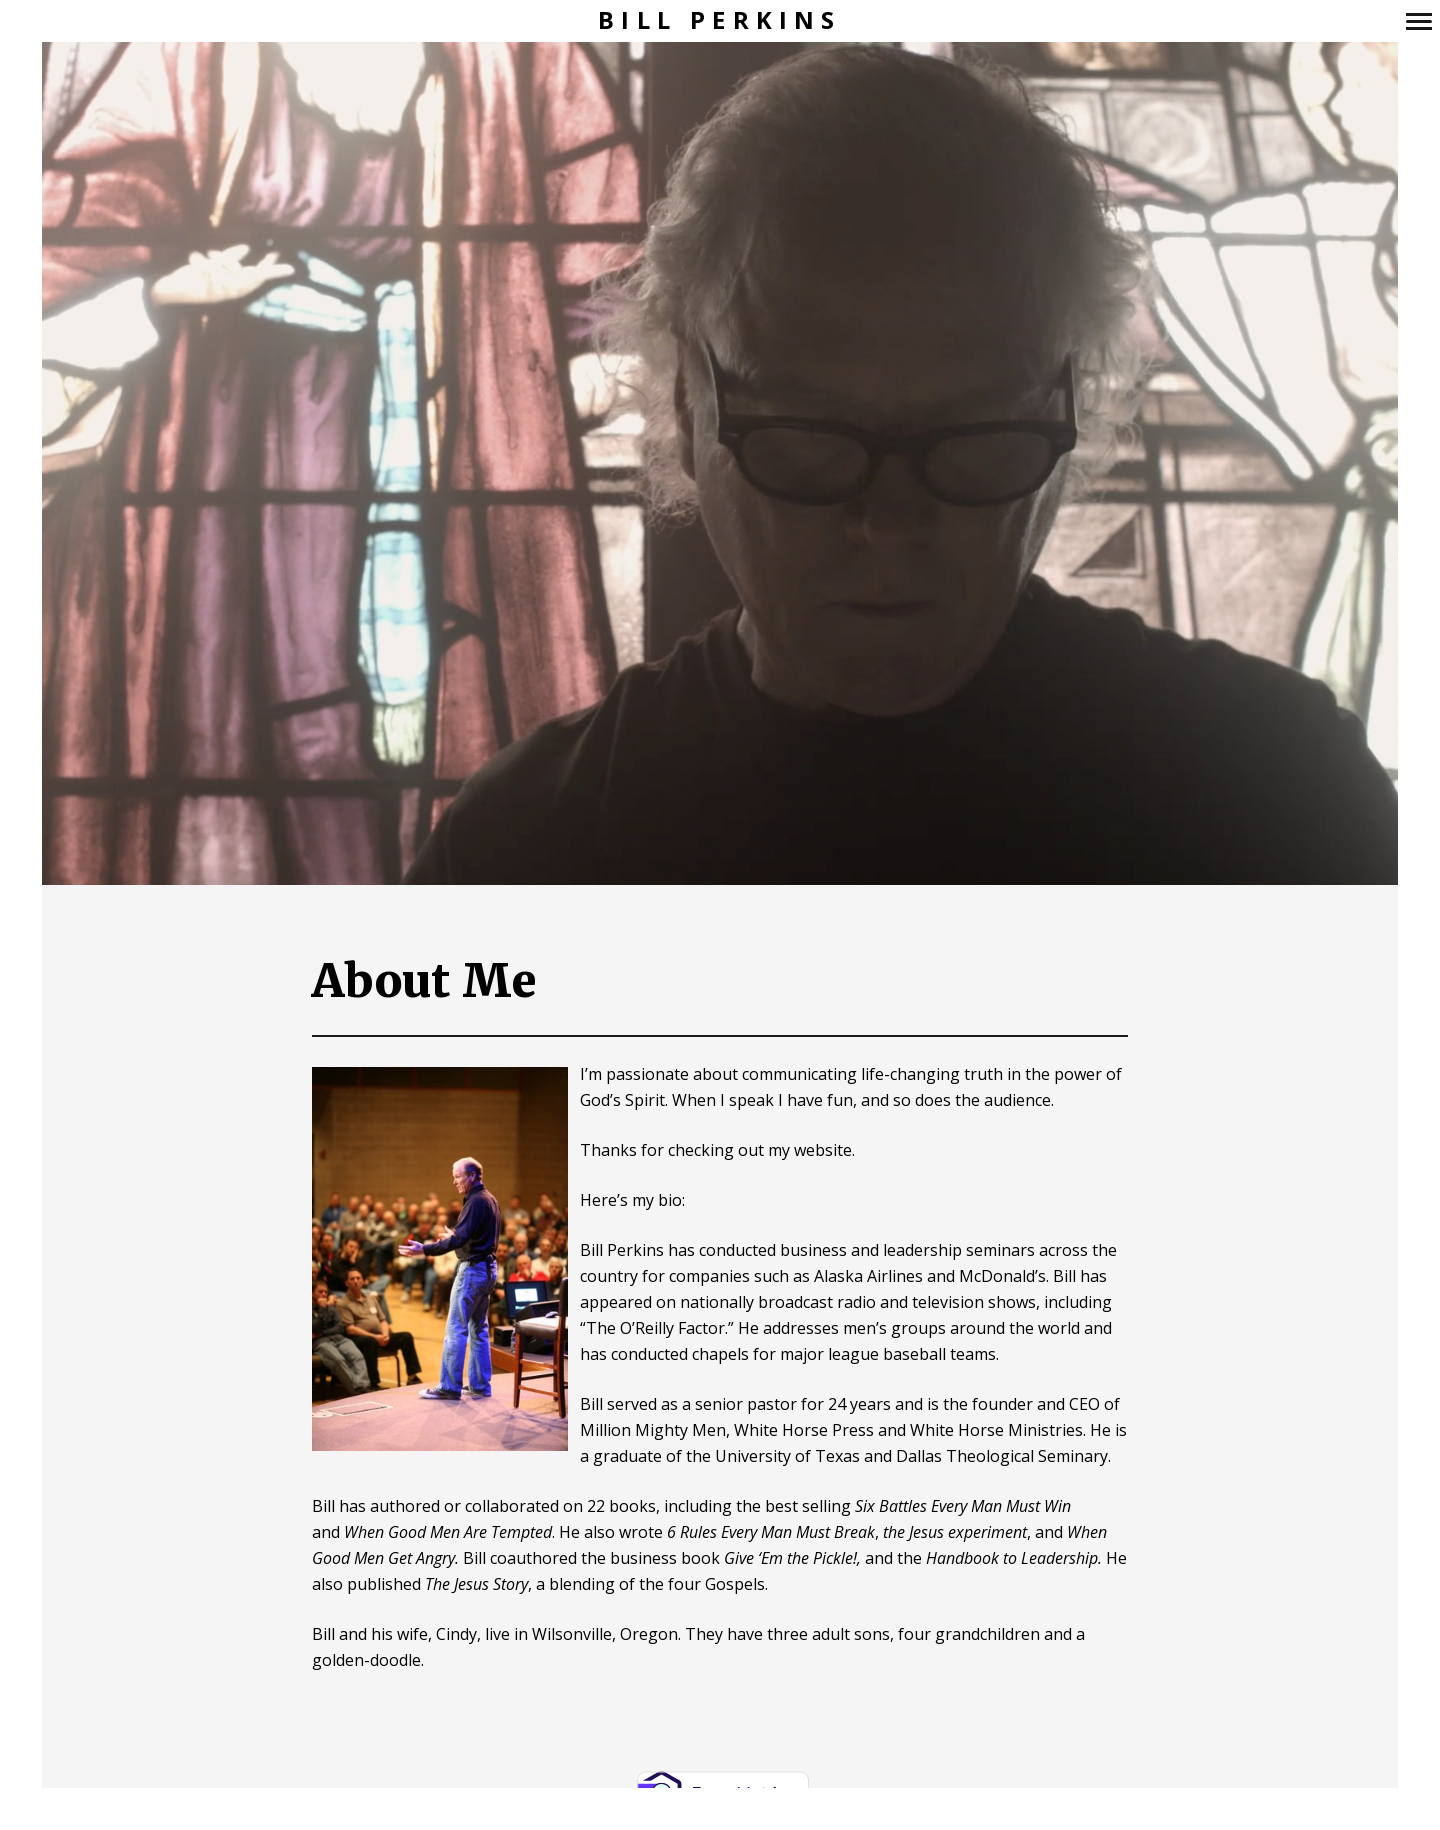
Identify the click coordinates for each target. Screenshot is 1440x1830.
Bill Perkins (719, 20)
